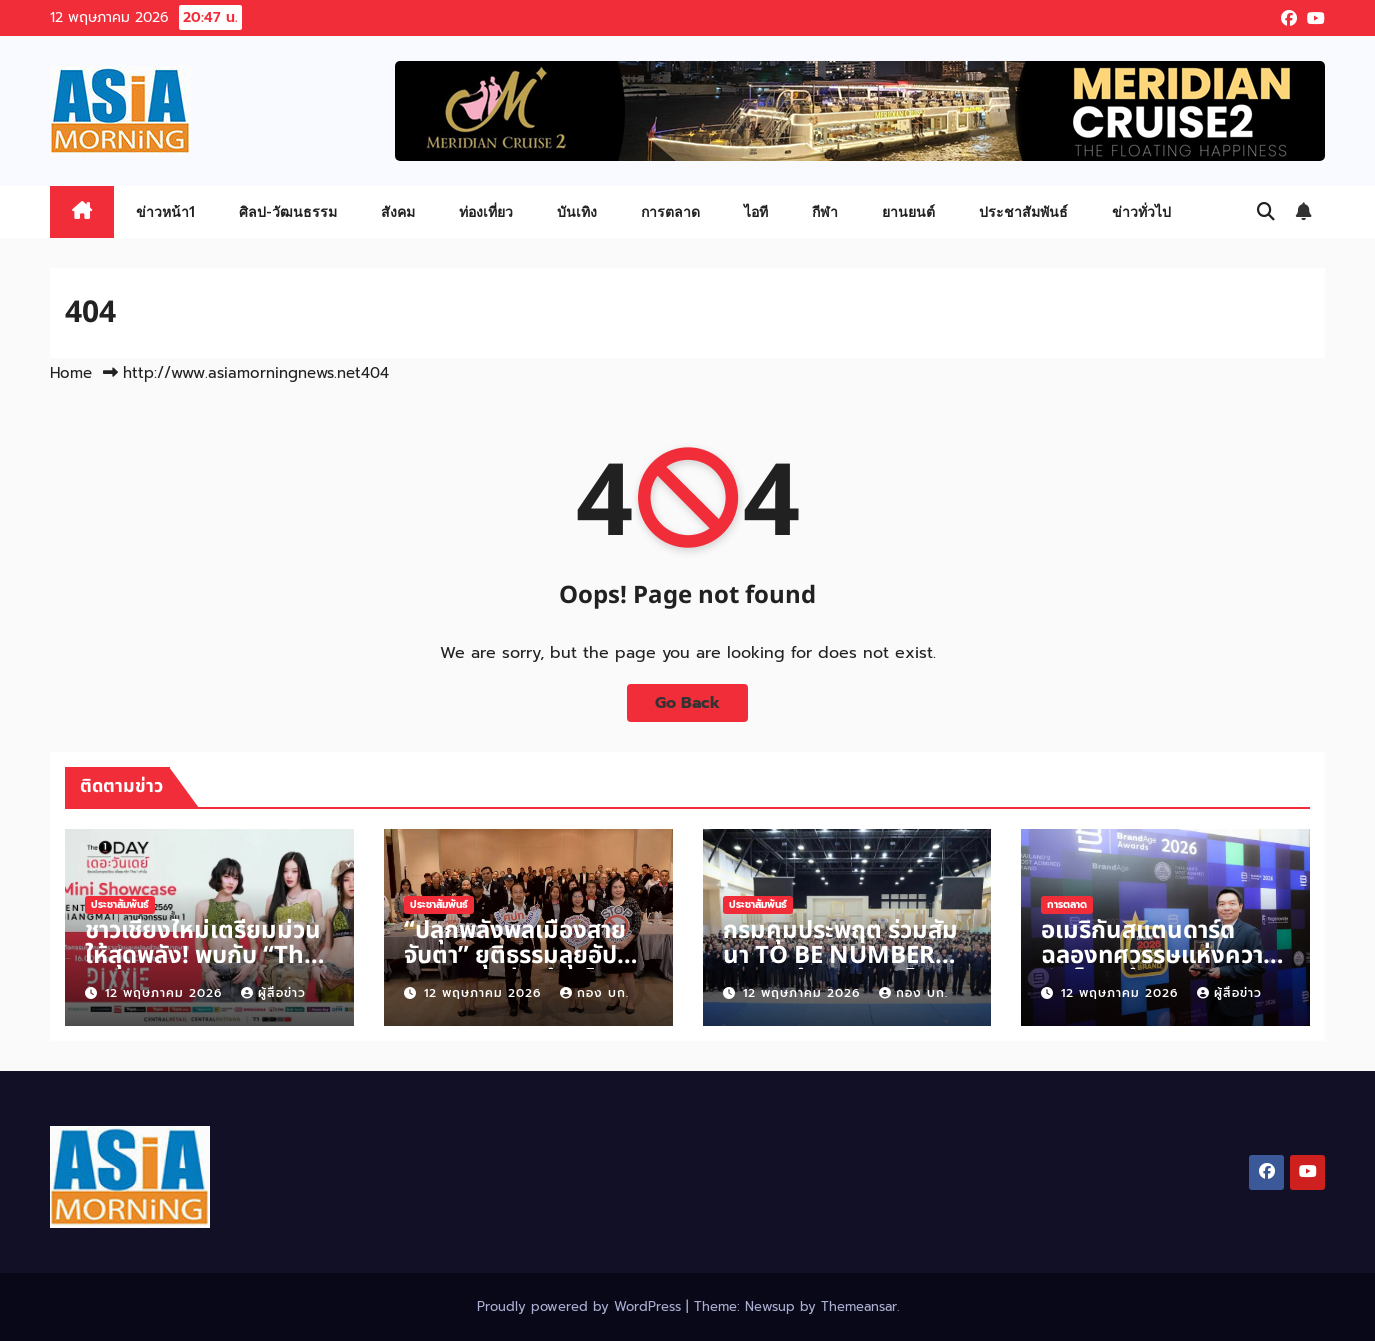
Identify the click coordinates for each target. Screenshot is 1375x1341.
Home (71, 373)
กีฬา (825, 211)
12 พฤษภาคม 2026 (166, 993)
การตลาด (670, 211)
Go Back (687, 703)
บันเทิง (577, 211)
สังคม (398, 211)
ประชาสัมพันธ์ (1023, 211)
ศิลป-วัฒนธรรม (288, 211)
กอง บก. (594, 993)
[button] (1266, 212)
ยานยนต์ (908, 211)
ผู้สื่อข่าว (273, 993)
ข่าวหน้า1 (165, 211)
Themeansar (859, 1306)
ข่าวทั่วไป (1141, 211)
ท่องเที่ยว (486, 211)
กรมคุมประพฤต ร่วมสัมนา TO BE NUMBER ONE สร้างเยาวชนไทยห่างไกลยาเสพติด (840, 968)
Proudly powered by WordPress (581, 1306)
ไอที (756, 211)
